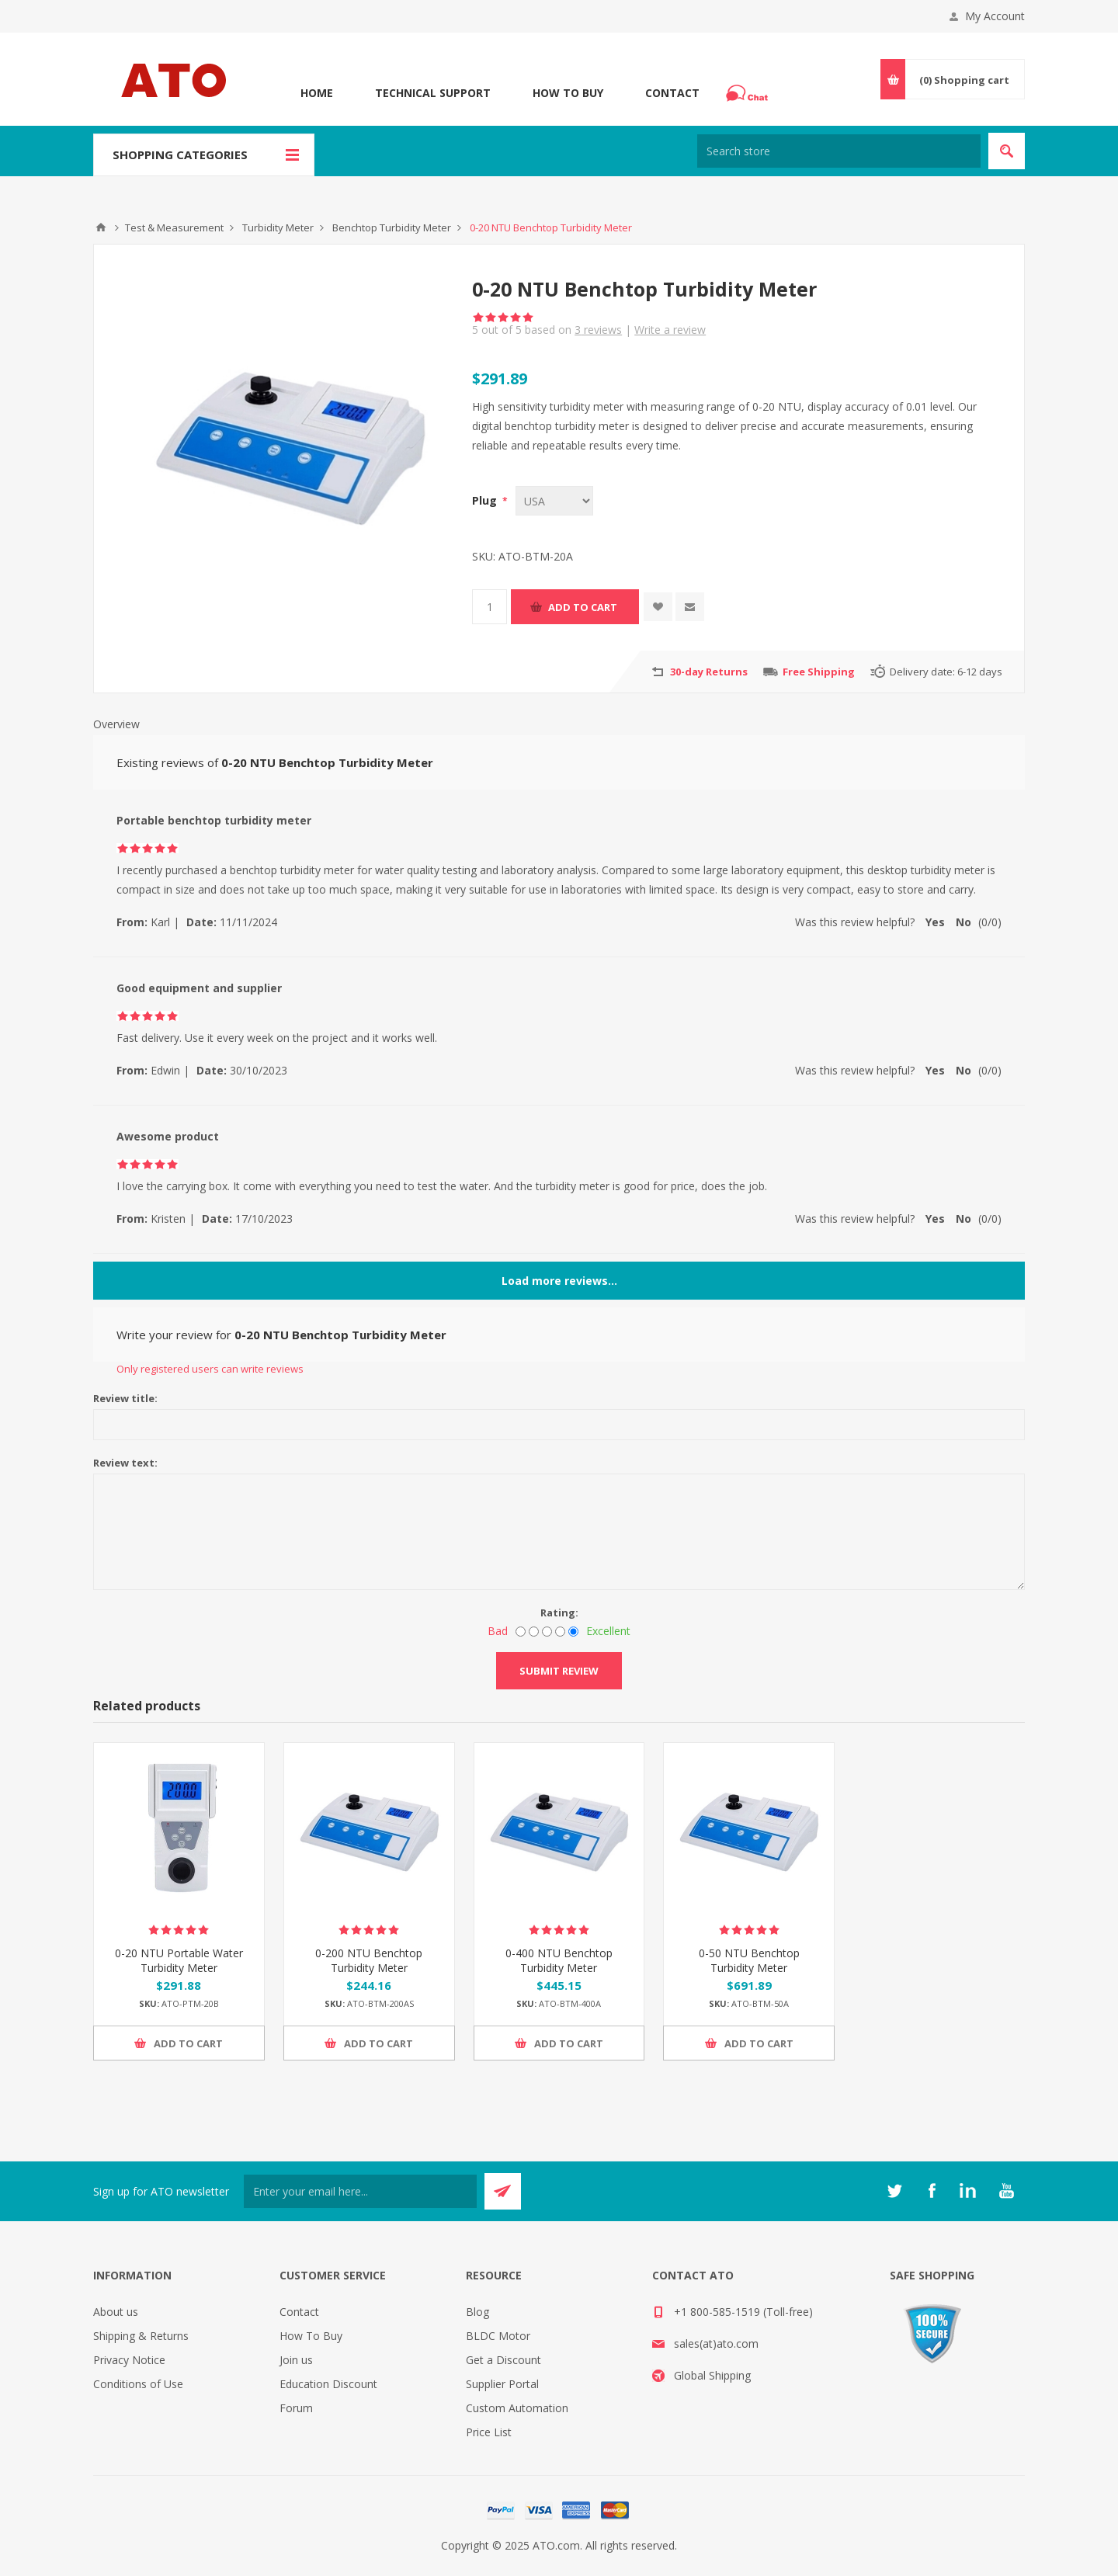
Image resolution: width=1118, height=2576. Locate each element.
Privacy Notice (129, 2359)
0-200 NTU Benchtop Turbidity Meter (368, 1960)
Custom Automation (517, 2408)
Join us (296, 2359)
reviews (598, 329)
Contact (672, 92)
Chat (749, 88)
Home (316, 92)
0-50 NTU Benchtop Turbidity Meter (749, 1960)
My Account (995, 16)
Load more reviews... (559, 1280)
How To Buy (568, 92)
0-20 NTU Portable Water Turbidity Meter (179, 1960)
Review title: (125, 1398)
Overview (116, 724)
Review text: (125, 1463)
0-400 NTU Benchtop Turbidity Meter (559, 1960)
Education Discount (328, 2383)
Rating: (559, 1613)
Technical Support (433, 92)
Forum (296, 2408)
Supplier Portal (502, 2383)
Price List (489, 2432)
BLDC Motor (498, 2335)
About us (115, 2311)
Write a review (670, 329)
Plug (486, 500)
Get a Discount (503, 2359)
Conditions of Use (138, 2383)
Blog (477, 2311)
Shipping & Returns (141, 2335)
